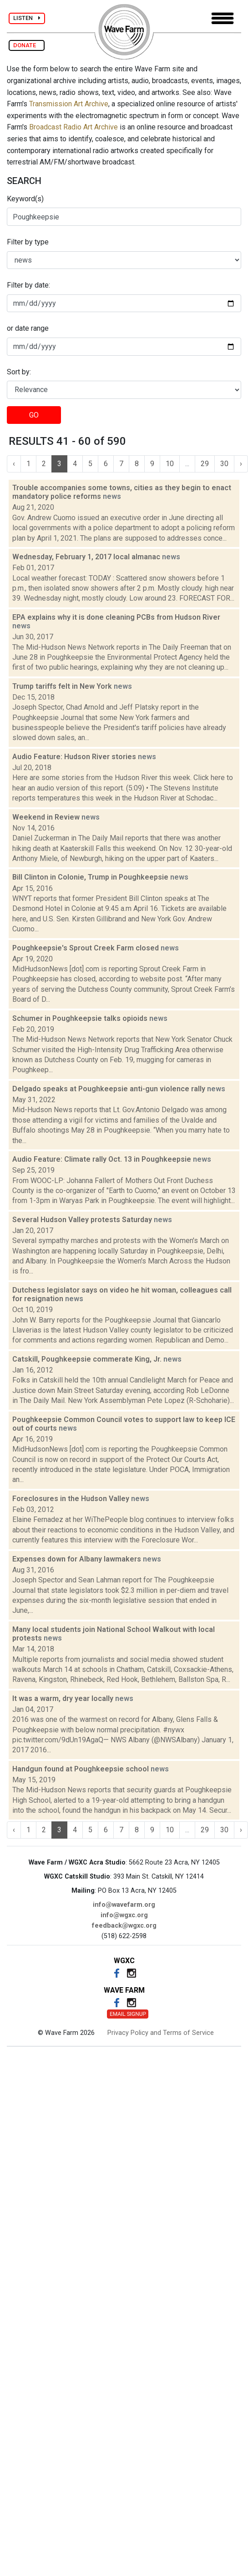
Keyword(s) (25, 198)
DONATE (26, 45)
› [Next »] (241, 463)
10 (170, 463)
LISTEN (26, 18)
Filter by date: (28, 285)
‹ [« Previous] (14, 463)
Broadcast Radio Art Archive (73, 127)
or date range (28, 328)
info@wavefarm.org (124, 1905)
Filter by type (28, 242)
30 (224, 463)
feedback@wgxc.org (124, 1926)
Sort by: (19, 372)
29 (205, 463)
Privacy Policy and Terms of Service (160, 2033)
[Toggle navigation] (222, 18)
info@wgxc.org (124, 1915)
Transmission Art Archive (68, 103)
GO (34, 415)
